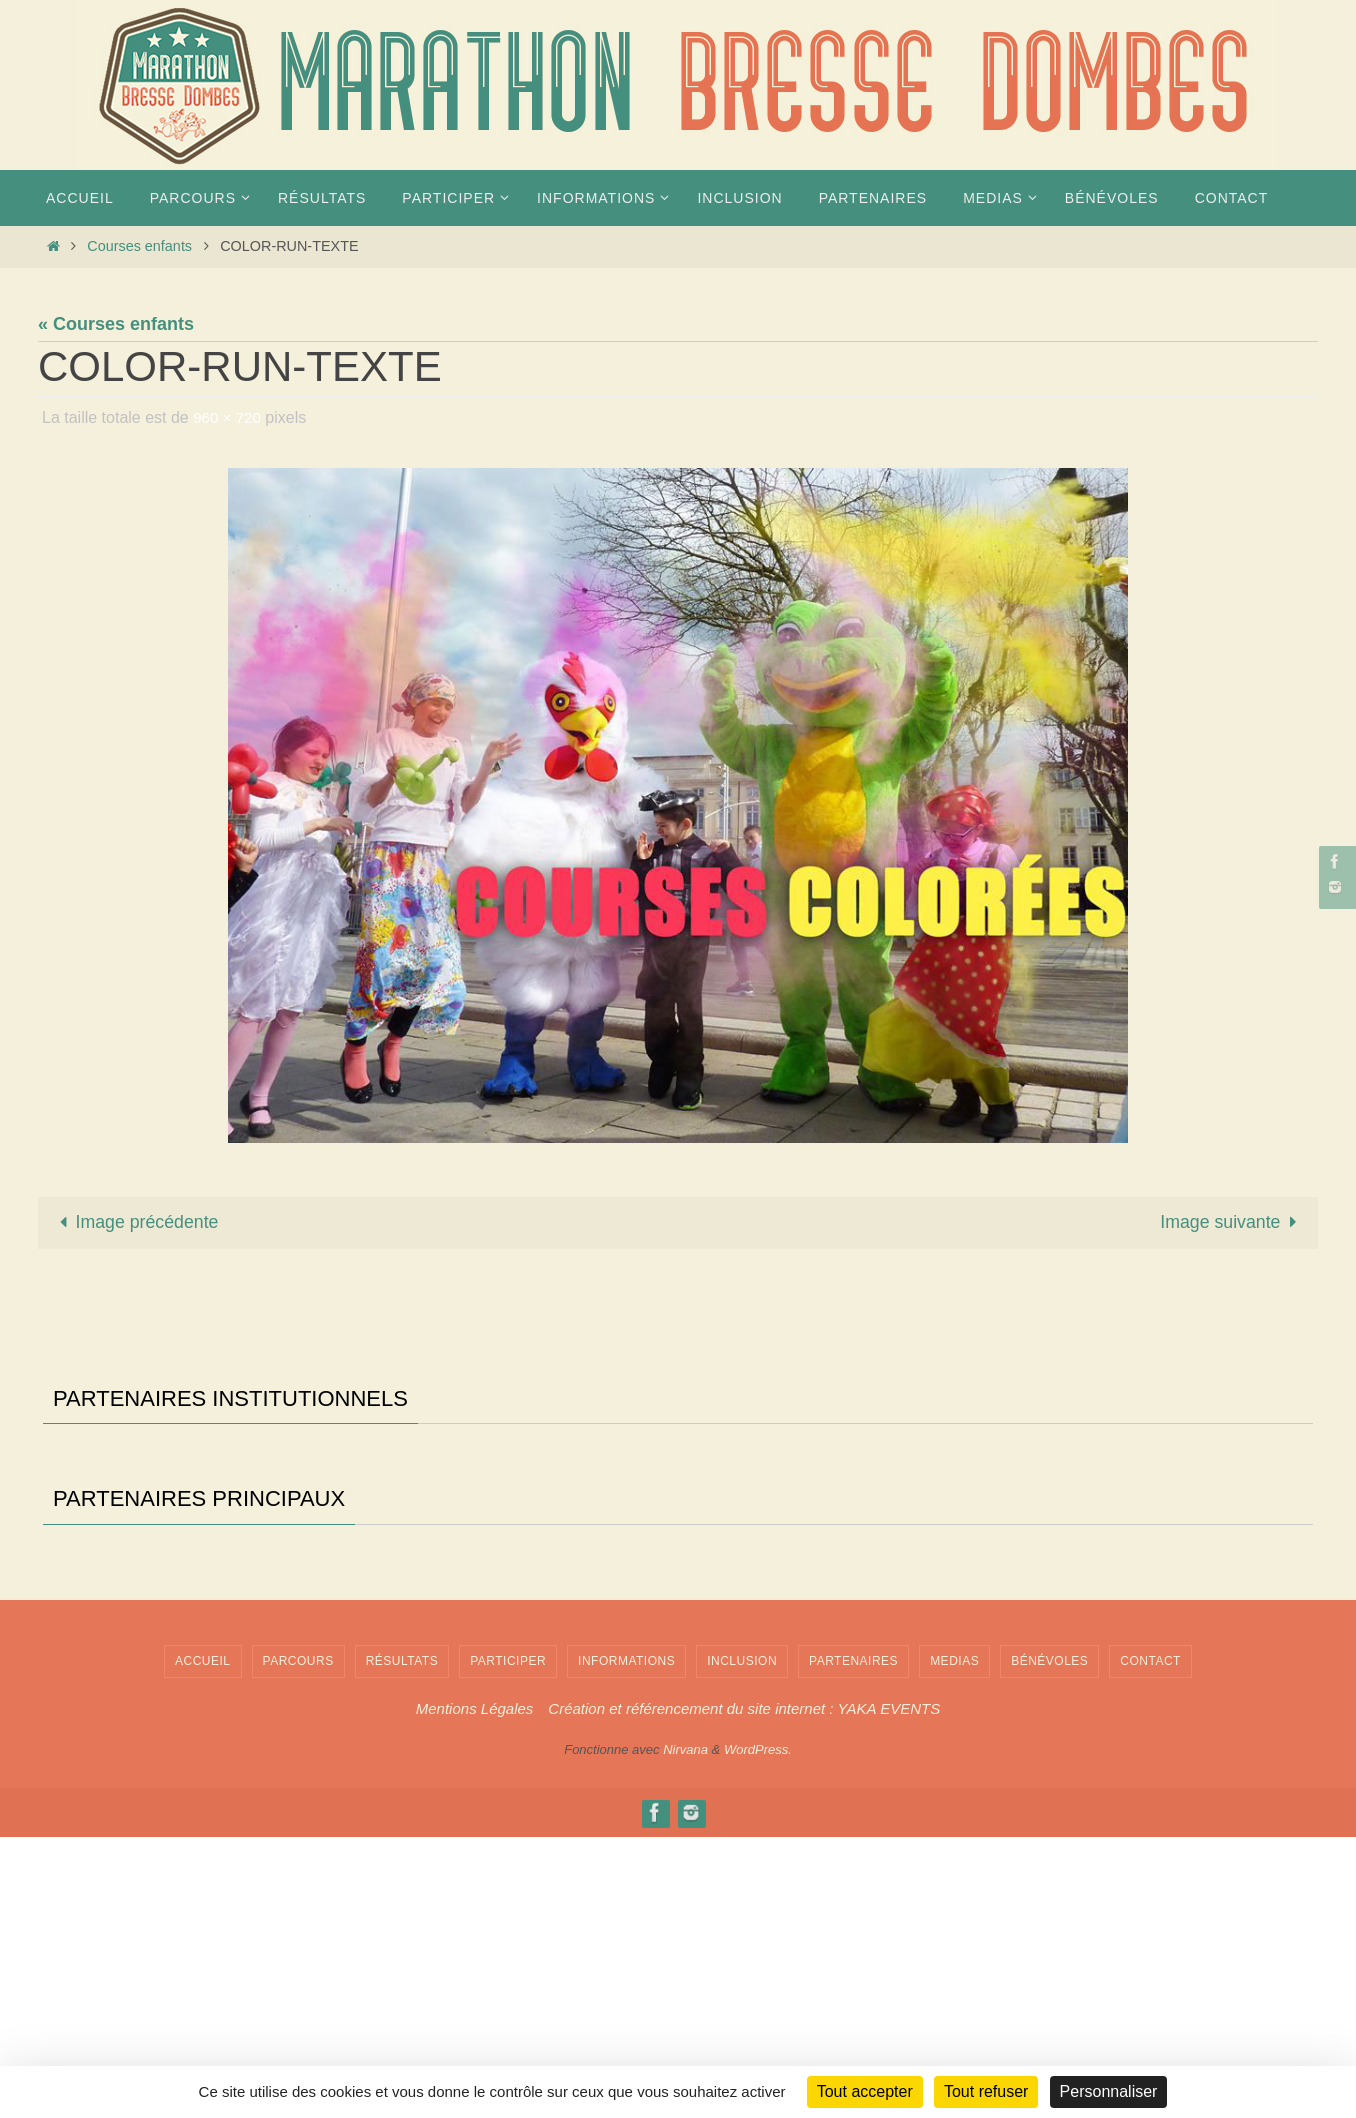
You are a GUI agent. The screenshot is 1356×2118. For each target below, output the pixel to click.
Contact (1150, 1941)
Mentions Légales (475, 1989)
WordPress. (758, 2029)
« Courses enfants (116, 324)
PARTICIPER (508, 1941)
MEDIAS (954, 1941)
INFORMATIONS (626, 1941)
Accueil (203, 1941)
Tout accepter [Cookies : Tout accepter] (865, 2091)
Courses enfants (139, 246)
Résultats (402, 1941)
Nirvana (685, 2029)
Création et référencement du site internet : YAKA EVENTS (744, 1989)
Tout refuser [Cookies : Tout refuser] (986, 2091)
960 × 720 (229, 417)
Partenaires (853, 1941)
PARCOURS (298, 1941)
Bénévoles (1049, 1941)
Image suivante (1231, 1223)
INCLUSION (742, 1941)
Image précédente (136, 1223)
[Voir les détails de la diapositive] (123, 1515)
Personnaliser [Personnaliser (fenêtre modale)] (1109, 2091)
